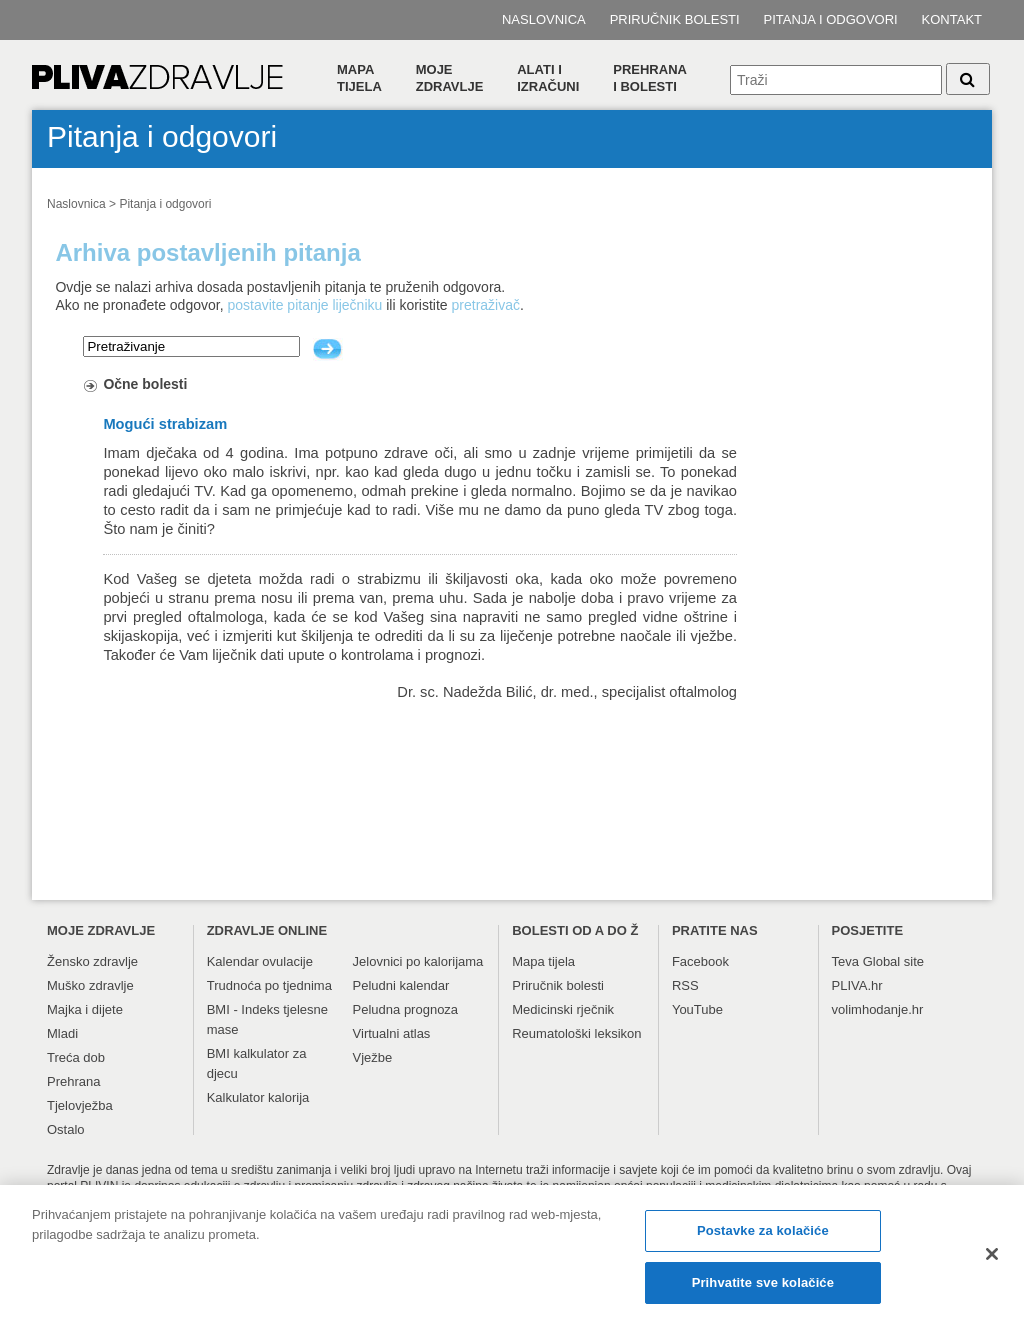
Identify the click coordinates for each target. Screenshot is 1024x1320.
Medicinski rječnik (563, 1009)
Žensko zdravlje (92, 961)
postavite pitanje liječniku (304, 305)
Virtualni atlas (392, 1033)
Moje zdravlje (450, 78)
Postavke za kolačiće (763, 1236)
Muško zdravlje (90, 985)
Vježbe (373, 1057)
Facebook (700, 961)
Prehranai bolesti (650, 78)
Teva (845, 961)
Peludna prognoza (406, 1009)
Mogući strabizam (165, 424)
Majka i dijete (85, 1009)
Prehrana (73, 1081)
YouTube (697, 1009)
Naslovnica (544, 19)
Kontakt (952, 19)
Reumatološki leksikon (576, 1033)
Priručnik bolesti (675, 19)
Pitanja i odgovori (831, 19)
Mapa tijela (359, 78)
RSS (685, 985)
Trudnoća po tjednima (269, 985)
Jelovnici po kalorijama (418, 961)
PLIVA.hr (857, 985)
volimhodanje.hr (878, 1009)
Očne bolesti (145, 384)
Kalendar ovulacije (260, 961)
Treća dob (76, 1057)
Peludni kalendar (401, 985)
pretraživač (486, 305)
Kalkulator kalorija (258, 1097)
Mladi (62, 1033)
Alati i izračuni (548, 78)
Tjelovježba (80, 1105)
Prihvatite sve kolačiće (763, 1288)
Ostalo (66, 1129)
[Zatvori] (992, 1260)
